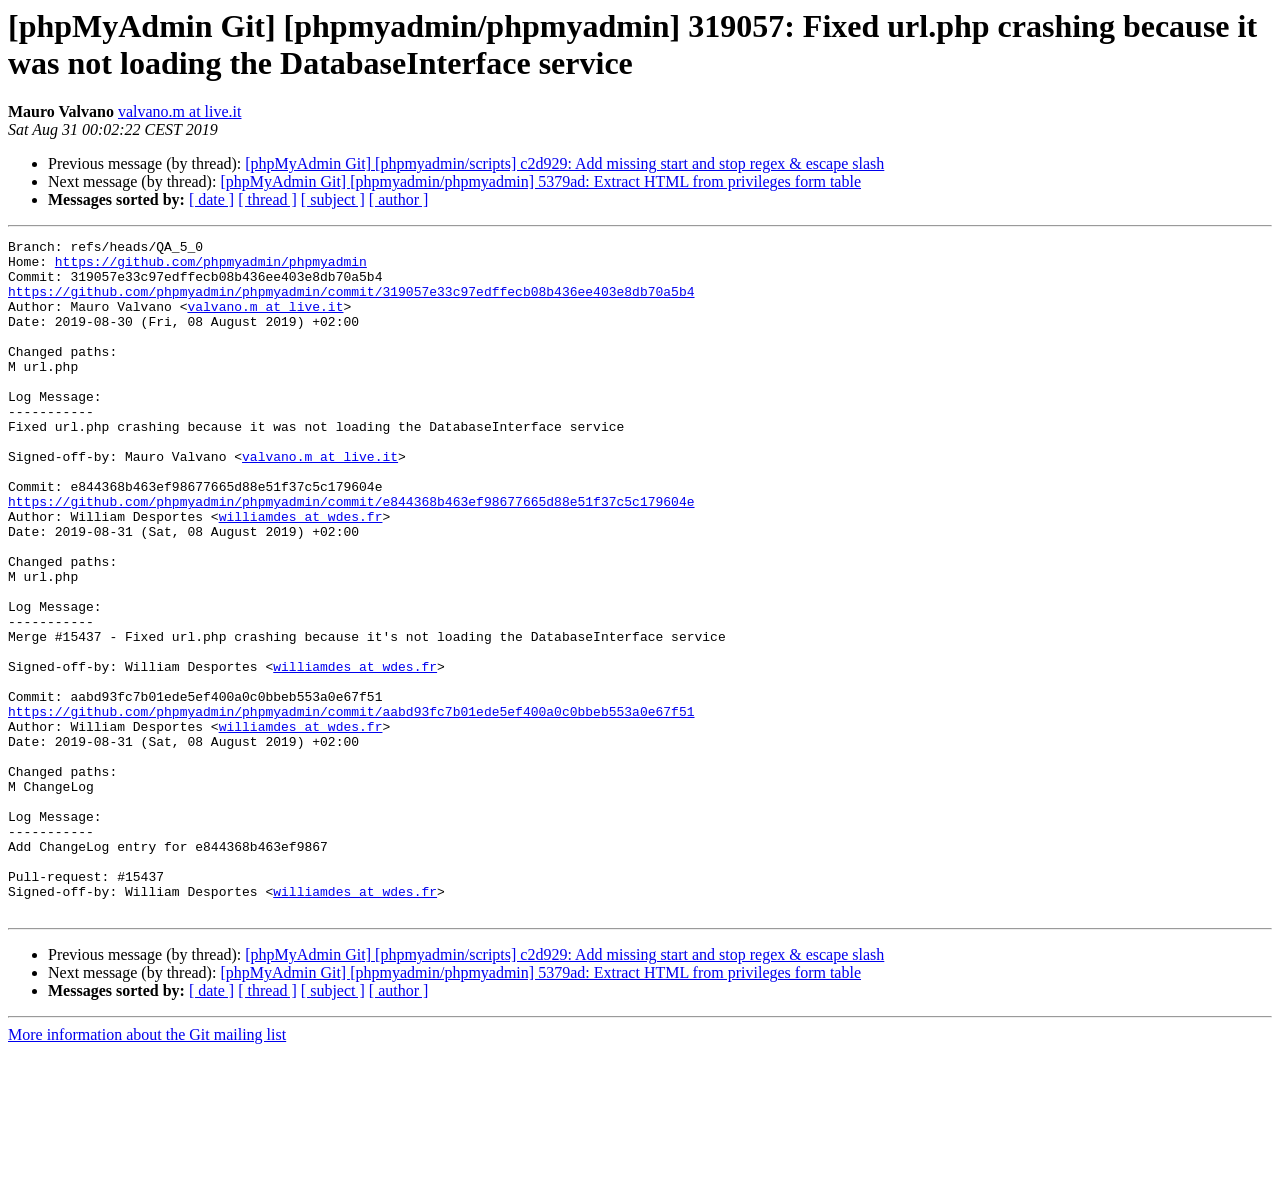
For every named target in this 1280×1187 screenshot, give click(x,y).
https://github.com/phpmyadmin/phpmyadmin (211, 267)
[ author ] (399, 199)
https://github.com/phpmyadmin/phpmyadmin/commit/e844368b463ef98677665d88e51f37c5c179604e (351, 555)
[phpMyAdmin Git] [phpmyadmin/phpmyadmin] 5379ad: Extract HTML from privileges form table (540, 181)
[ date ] (211, 199)
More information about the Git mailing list (147, 1169)
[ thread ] (267, 199)
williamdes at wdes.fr (301, 573)
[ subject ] (333, 199)
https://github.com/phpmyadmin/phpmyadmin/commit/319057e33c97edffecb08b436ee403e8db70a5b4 (351, 303)
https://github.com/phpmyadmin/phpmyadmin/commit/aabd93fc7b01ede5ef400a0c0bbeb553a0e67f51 (351, 807)
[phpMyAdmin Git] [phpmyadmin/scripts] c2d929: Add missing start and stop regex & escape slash (564, 163)
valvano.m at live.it (180, 111)
